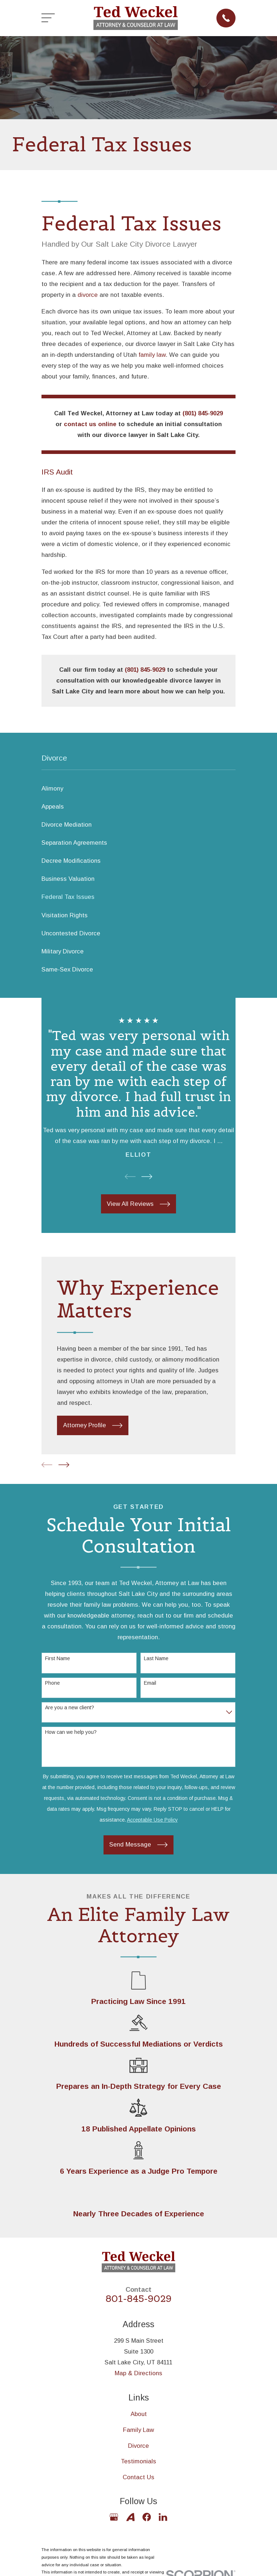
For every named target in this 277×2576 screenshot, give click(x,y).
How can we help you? (71, 1732)
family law (152, 354)
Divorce (138, 2445)
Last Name (156, 1658)
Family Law (138, 2429)
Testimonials (138, 2461)
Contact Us (138, 2477)
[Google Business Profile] (114, 2517)
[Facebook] (146, 2517)
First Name (57, 1658)
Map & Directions (138, 2373)
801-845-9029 (139, 2298)
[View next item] (146, 1176)
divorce (88, 294)
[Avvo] (130, 2517)
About (139, 2414)
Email (150, 1683)
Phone (52, 1683)
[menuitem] (138, 789)
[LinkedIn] (163, 2517)
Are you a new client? (69, 1707)
